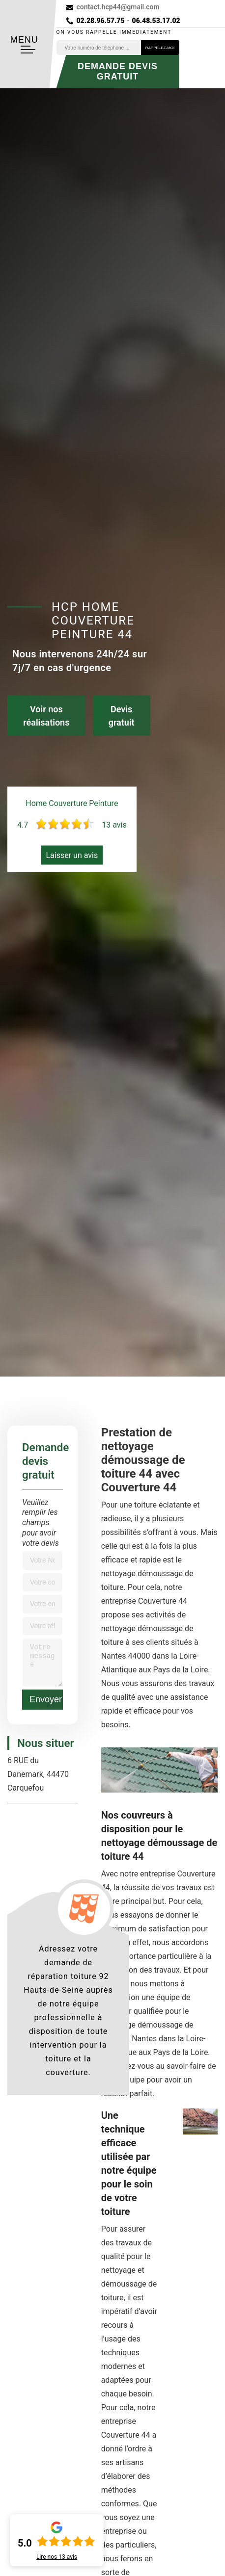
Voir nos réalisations (46, 716)
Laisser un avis (72, 855)
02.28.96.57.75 (101, 21)
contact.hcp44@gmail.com (118, 7)
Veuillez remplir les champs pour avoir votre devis (40, 1523)
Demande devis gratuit (118, 71)
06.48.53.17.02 (156, 21)
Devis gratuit (122, 716)
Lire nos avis (56, 2556)
